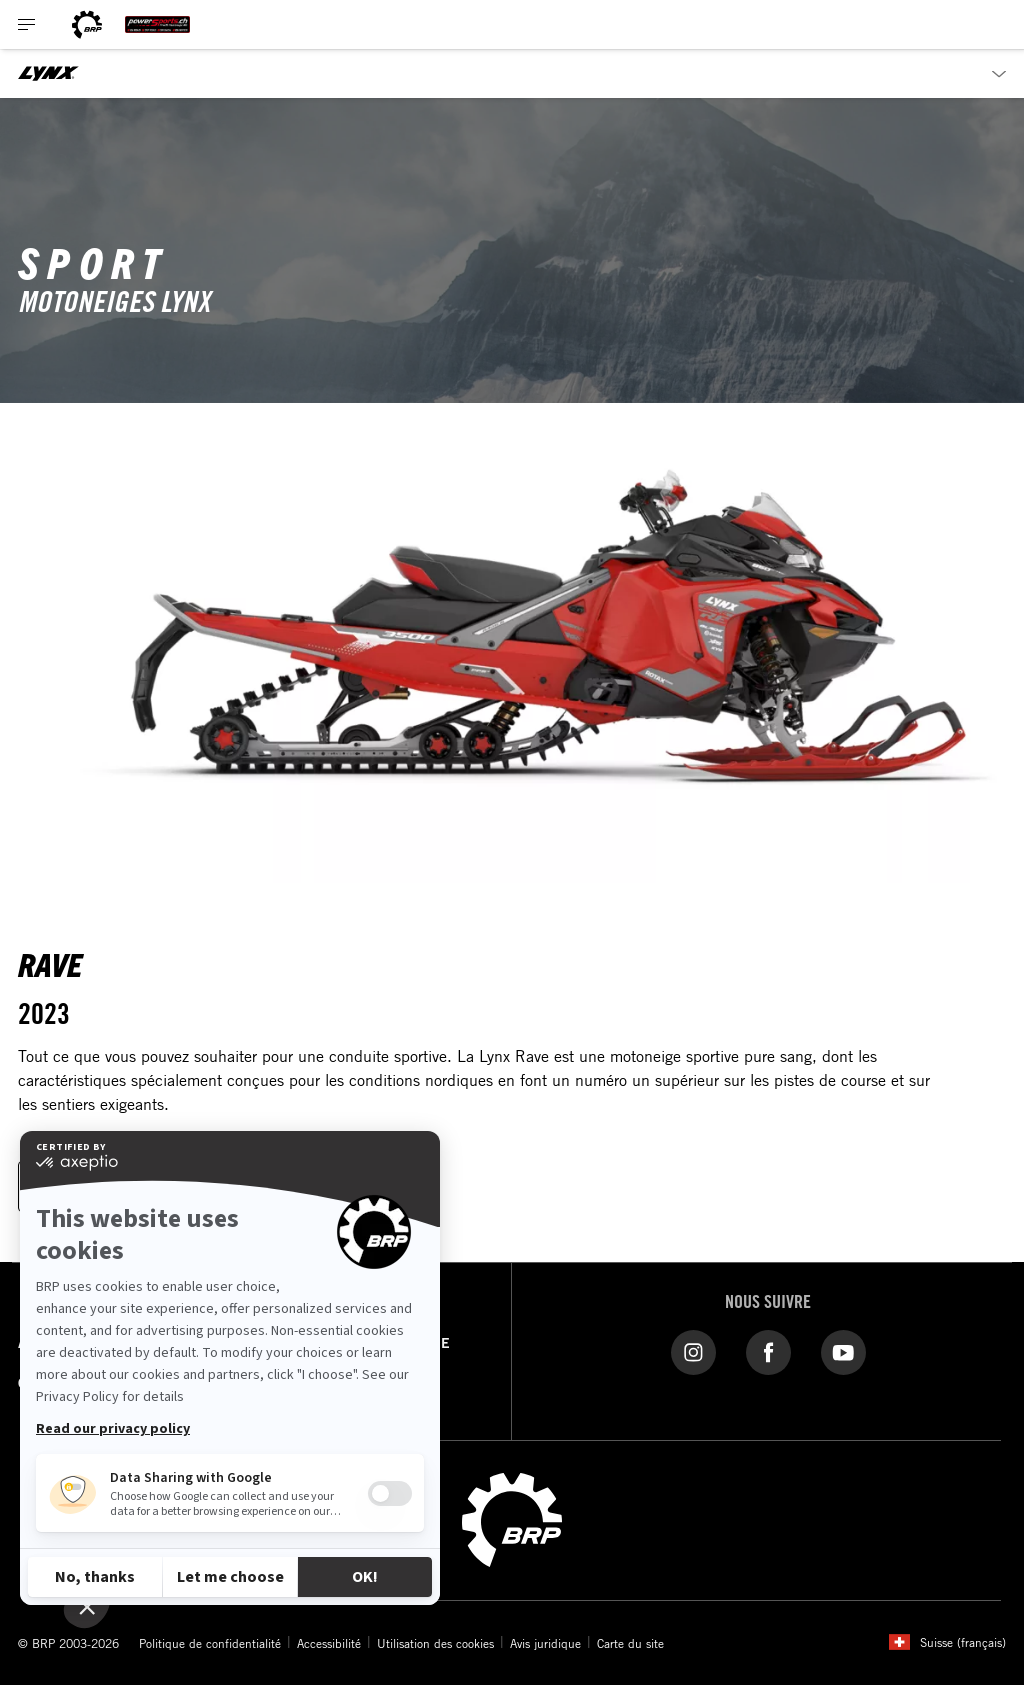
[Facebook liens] (768, 1351)
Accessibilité (329, 1643)
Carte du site (630, 1643)
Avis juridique (545, 1643)
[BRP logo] (87, 24)
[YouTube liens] (843, 1351)
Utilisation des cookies (435, 1643)
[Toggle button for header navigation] (27, 24)
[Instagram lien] (693, 1351)
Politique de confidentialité (210, 1643)
